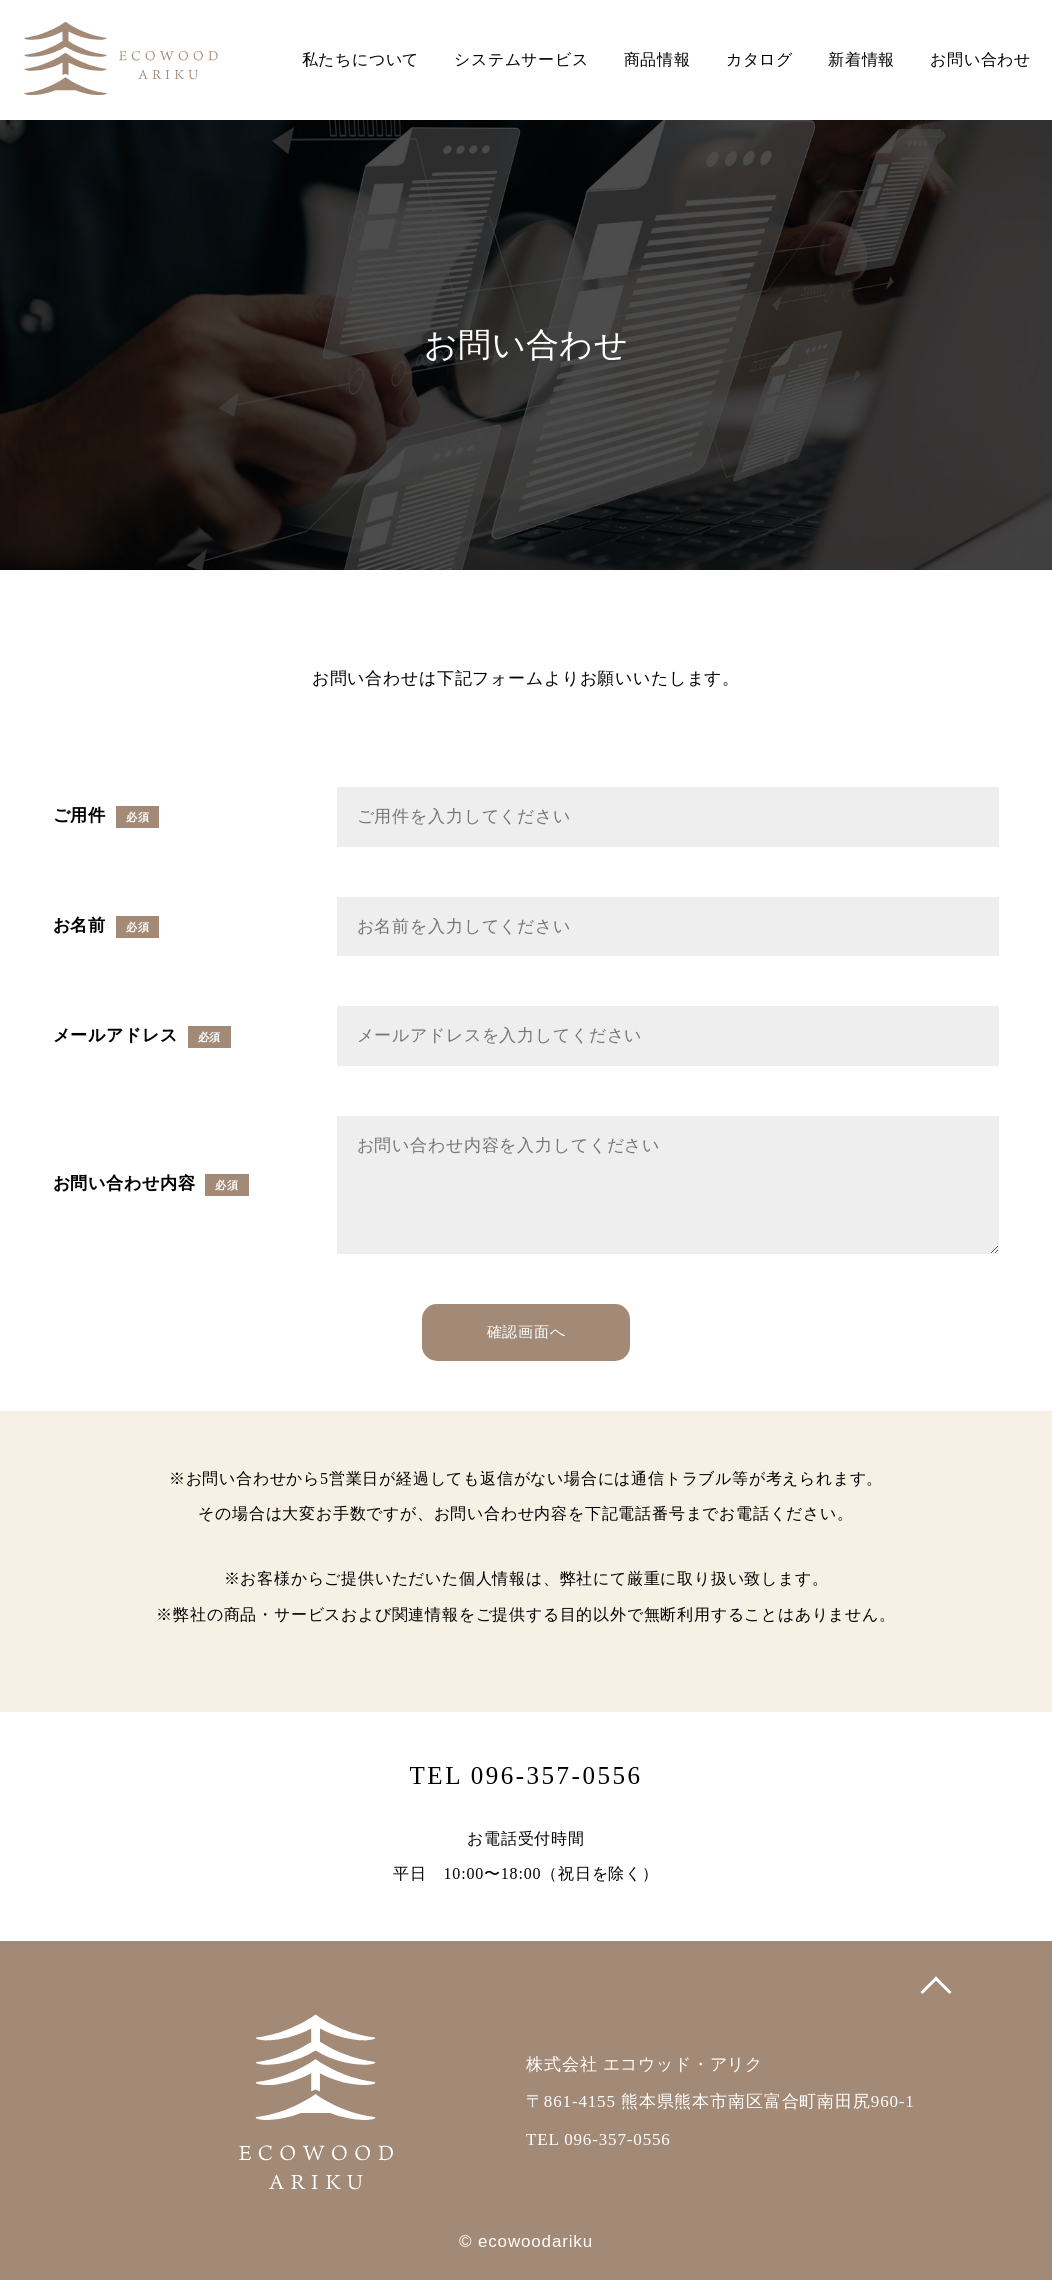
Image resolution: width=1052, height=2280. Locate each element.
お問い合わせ (980, 59)
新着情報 (861, 59)
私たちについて (361, 59)
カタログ (759, 59)
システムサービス (521, 59)
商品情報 (657, 59)
